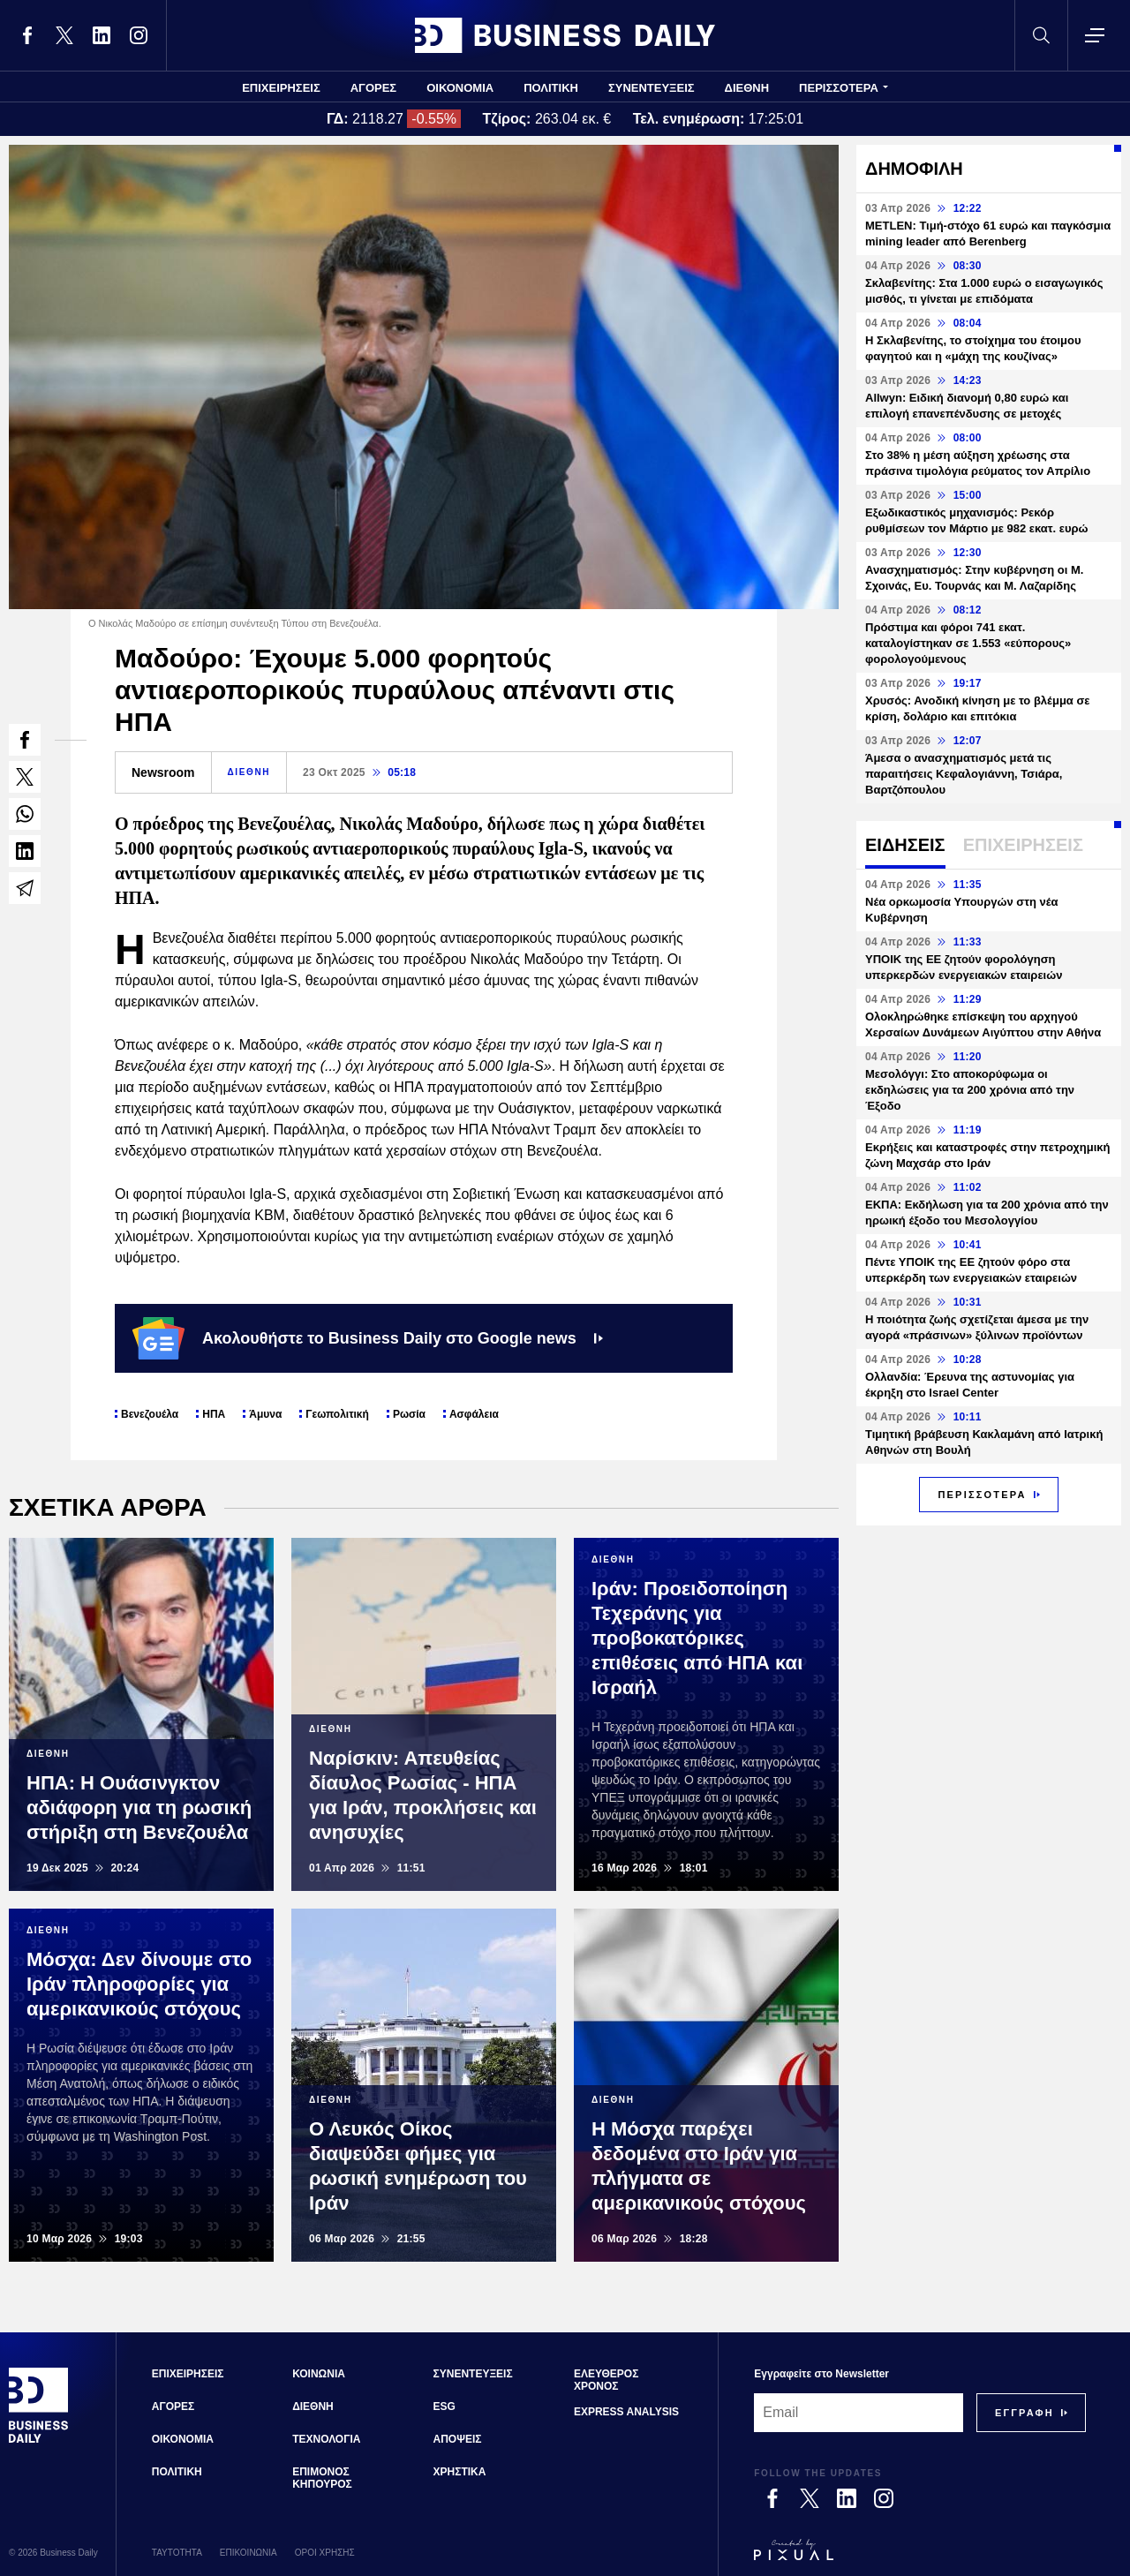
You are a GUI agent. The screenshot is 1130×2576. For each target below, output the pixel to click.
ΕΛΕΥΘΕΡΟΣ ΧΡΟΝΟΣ (606, 2380)
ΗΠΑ (213, 1414)
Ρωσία (409, 1414)
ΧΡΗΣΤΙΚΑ (459, 2472)
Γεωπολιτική (337, 1414)
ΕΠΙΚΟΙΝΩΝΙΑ (248, 2552)
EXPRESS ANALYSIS (626, 2412)
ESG (444, 2406)
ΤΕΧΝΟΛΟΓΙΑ (326, 2439)
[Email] (858, 2412)
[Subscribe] (1024, 2413)
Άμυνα (265, 1414)
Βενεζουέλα (149, 1414)
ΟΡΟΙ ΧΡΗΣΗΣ (325, 2552)
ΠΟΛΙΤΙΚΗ (551, 87)
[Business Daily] (39, 2440)
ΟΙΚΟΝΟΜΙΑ (459, 87)
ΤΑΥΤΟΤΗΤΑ (177, 2552)
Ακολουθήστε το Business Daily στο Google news (367, 1338)
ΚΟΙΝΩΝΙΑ (318, 2374)
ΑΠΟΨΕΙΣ (457, 2439)
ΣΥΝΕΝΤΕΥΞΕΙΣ (651, 87)
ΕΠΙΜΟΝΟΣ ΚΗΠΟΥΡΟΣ (322, 2478)
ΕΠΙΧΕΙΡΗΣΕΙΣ (281, 87)
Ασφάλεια (474, 1414)
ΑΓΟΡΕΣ (373, 87)
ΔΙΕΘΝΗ (747, 87)
